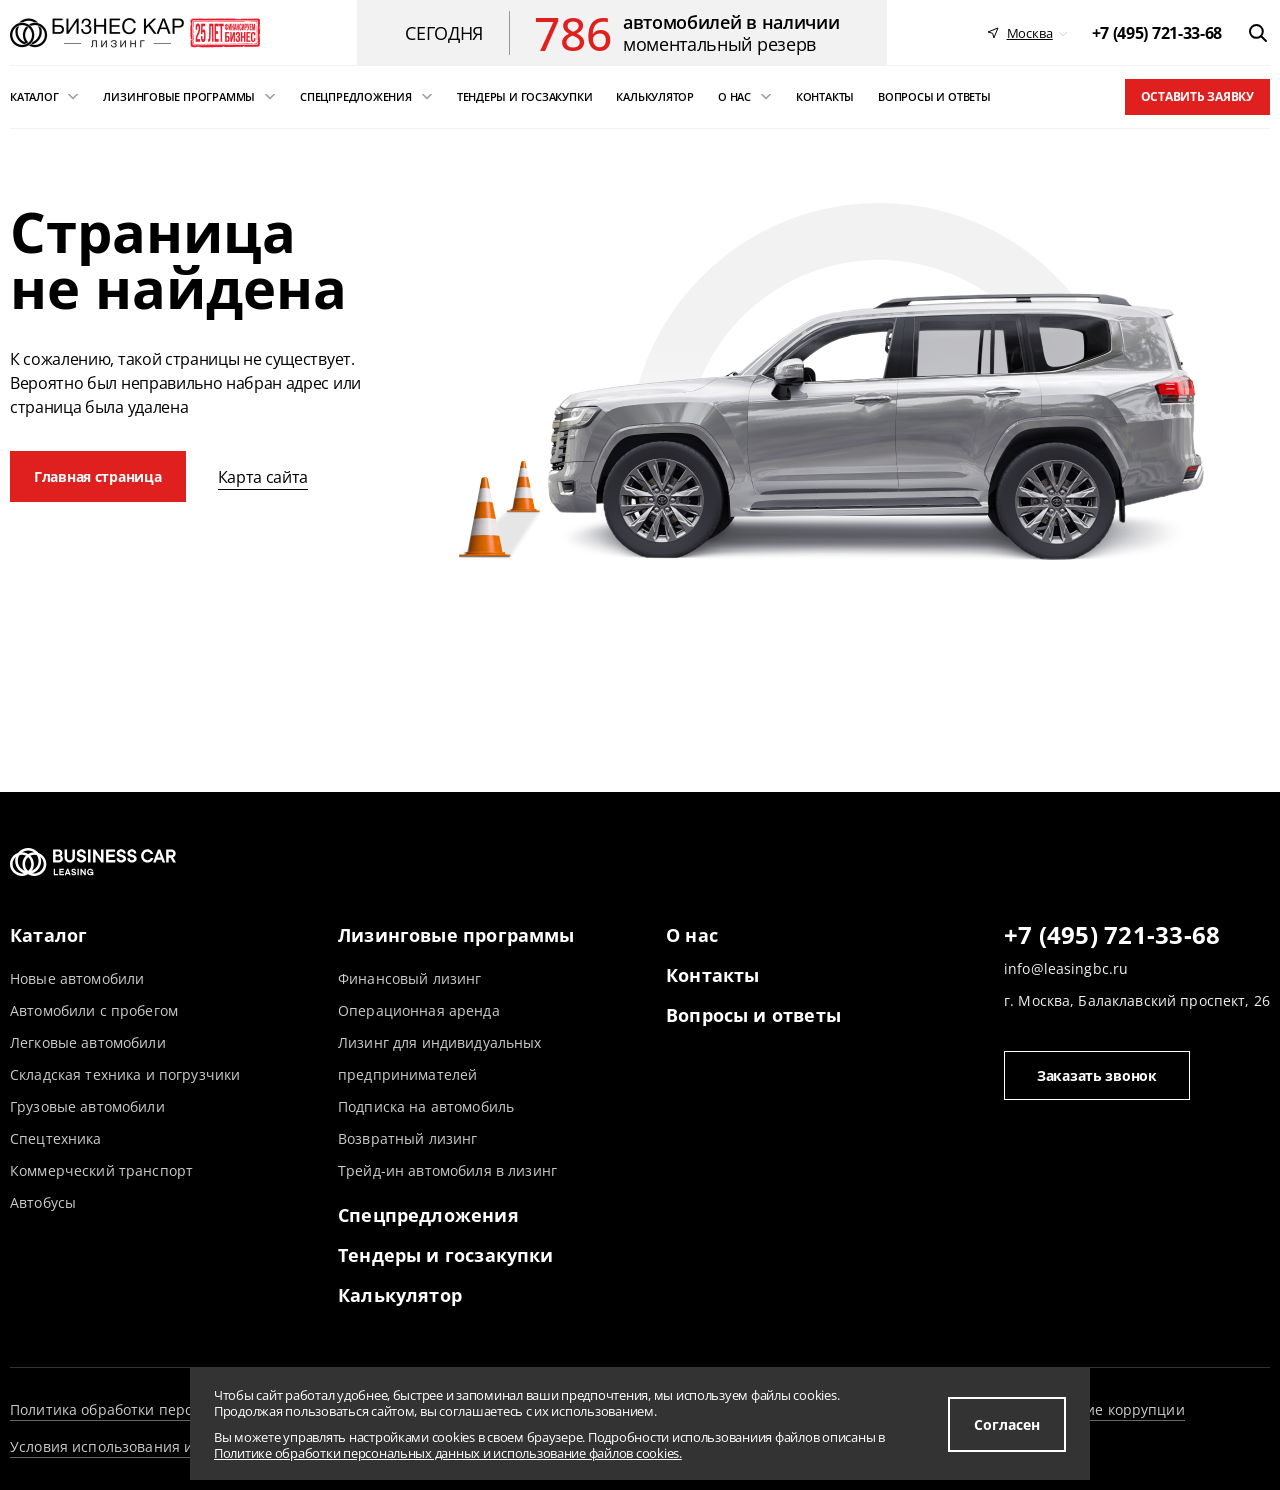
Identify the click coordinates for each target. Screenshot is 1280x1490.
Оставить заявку (1197, 96)
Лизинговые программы (456, 935)
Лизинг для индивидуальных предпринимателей (440, 1058)
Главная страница (98, 476)
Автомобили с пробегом (94, 1010)
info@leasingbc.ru (1066, 968)
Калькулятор (400, 1295)
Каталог (48, 935)
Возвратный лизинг (407, 1138)
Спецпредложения (428, 1215)
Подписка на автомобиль (426, 1106)
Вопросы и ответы (753, 1015)
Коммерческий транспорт (101, 1170)
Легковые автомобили (88, 1042)
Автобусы (43, 1202)
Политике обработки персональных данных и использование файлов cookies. (448, 1453)
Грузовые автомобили (87, 1106)
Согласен (1007, 1424)
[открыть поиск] (1258, 33)
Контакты (712, 975)
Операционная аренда (419, 1010)
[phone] (1157, 33)
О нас (692, 935)
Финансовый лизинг (409, 978)
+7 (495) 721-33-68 (1112, 936)
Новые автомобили (77, 978)
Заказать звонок (1097, 1075)
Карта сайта (263, 477)
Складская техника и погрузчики (125, 1074)
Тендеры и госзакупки (446, 1255)
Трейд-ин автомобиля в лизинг (447, 1170)
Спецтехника (56, 1138)
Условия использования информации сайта (164, 1446)
